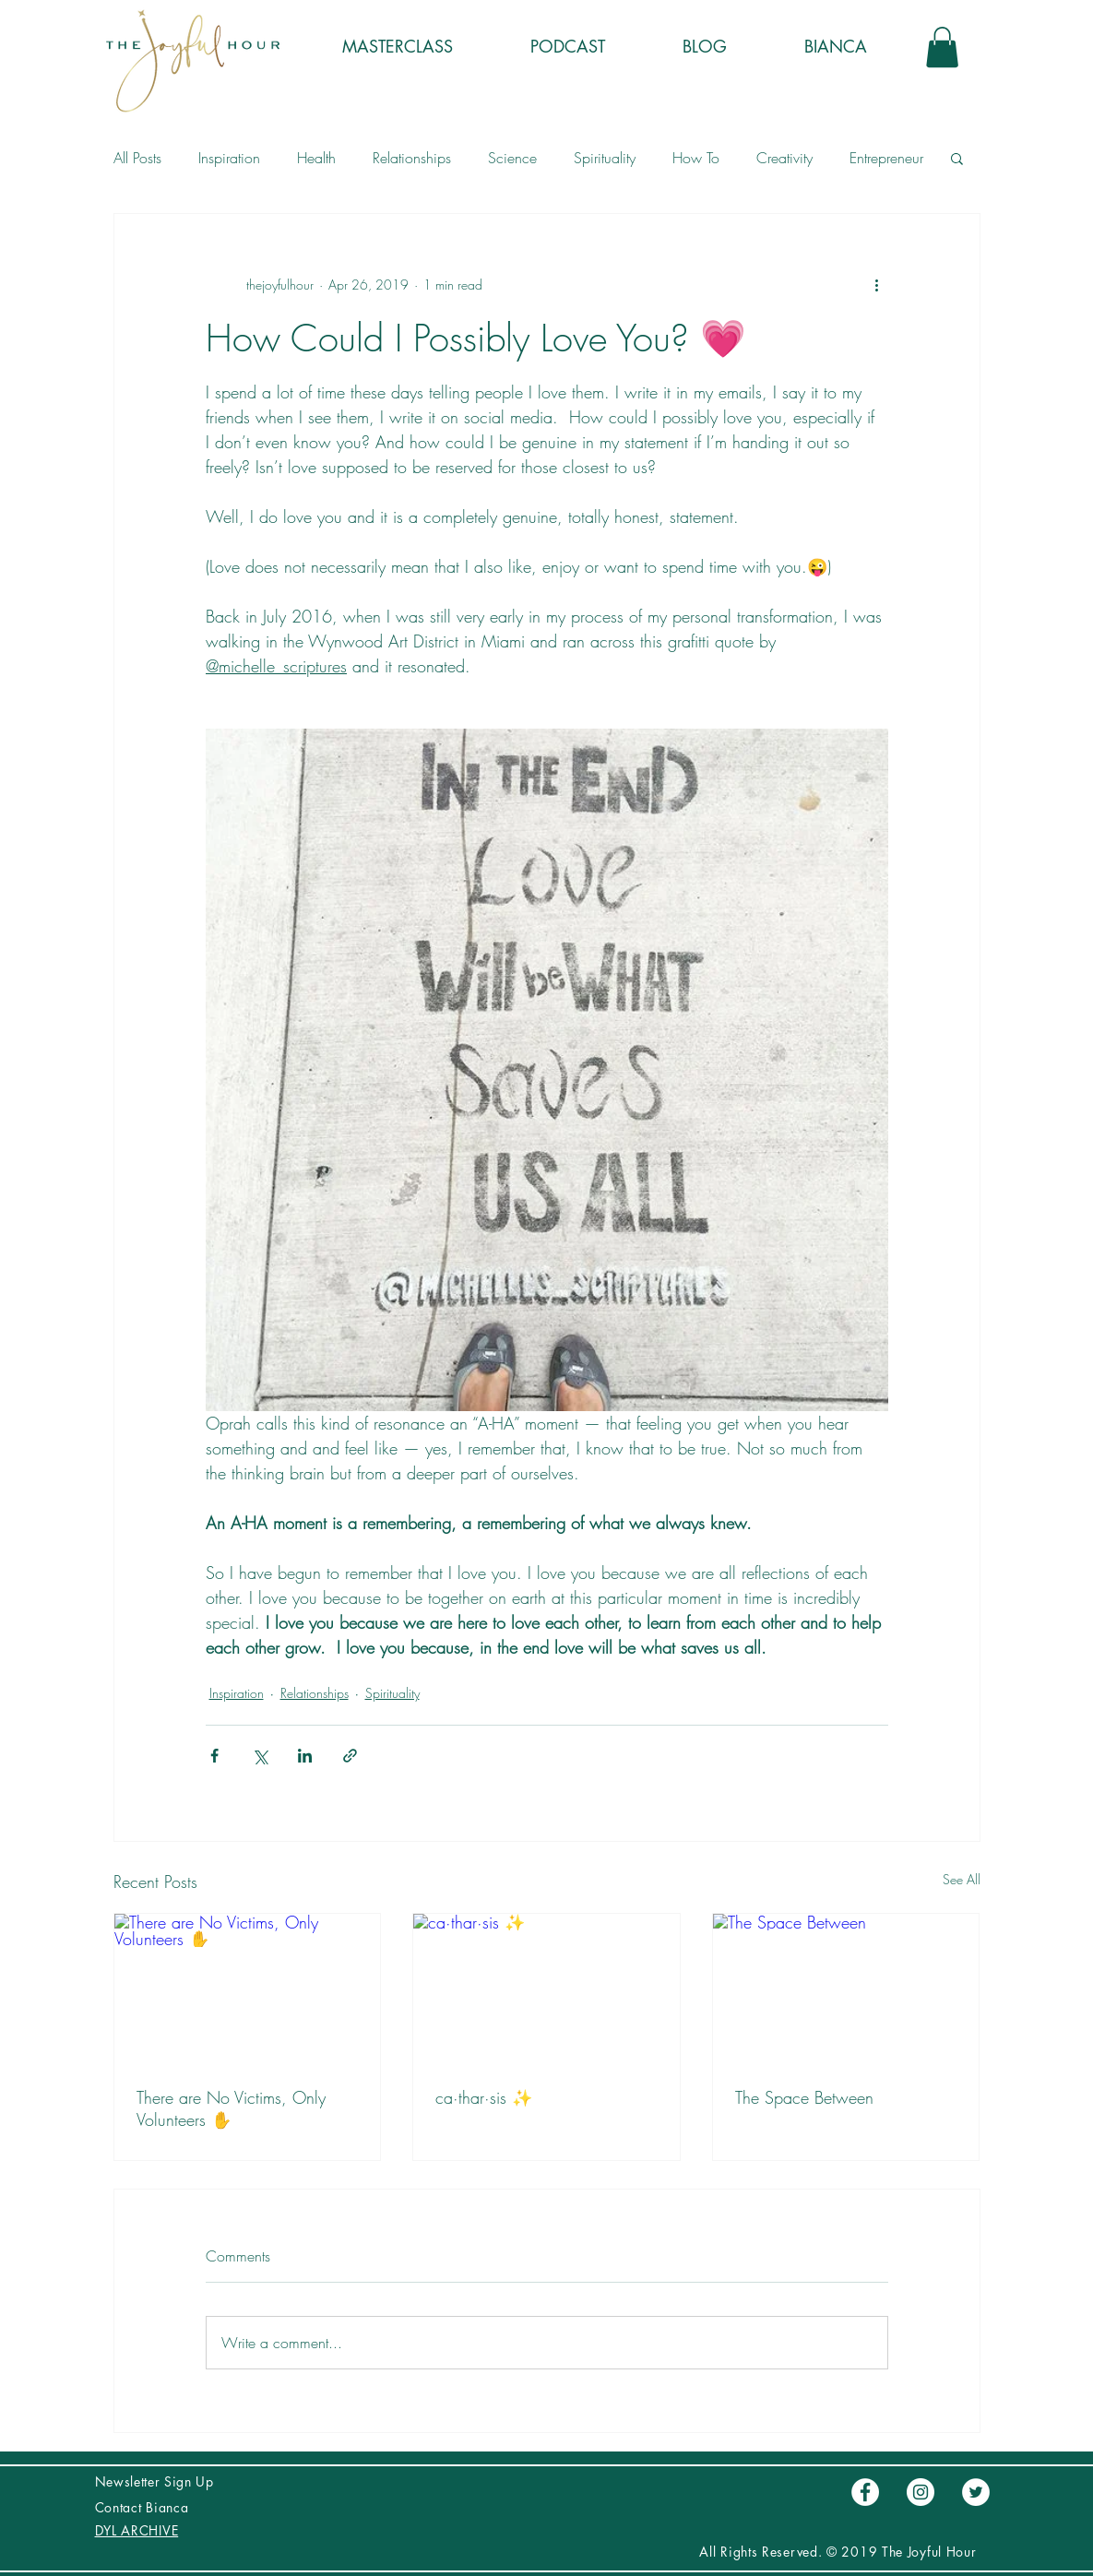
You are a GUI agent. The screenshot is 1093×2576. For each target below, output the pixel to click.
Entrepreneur (886, 158)
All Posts (137, 158)
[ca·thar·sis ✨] (546, 1988)
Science (512, 158)
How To (695, 158)
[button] (942, 47)
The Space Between (804, 2097)
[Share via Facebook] (214, 1755)
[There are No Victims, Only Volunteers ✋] (247, 1988)
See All (961, 1879)
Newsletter (130, 2481)
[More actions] (877, 284)
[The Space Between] (846, 1988)
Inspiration (229, 158)
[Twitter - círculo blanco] (976, 2492)
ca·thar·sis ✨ (483, 2097)
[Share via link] (350, 1755)
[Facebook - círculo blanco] (865, 2492)
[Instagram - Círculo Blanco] (920, 2492)
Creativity (784, 158)
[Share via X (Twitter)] (259, 1755)
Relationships (412, 158)
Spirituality (605, 158)
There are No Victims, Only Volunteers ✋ (231, 2108)
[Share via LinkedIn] (305, 1755)
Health (316, 158)
